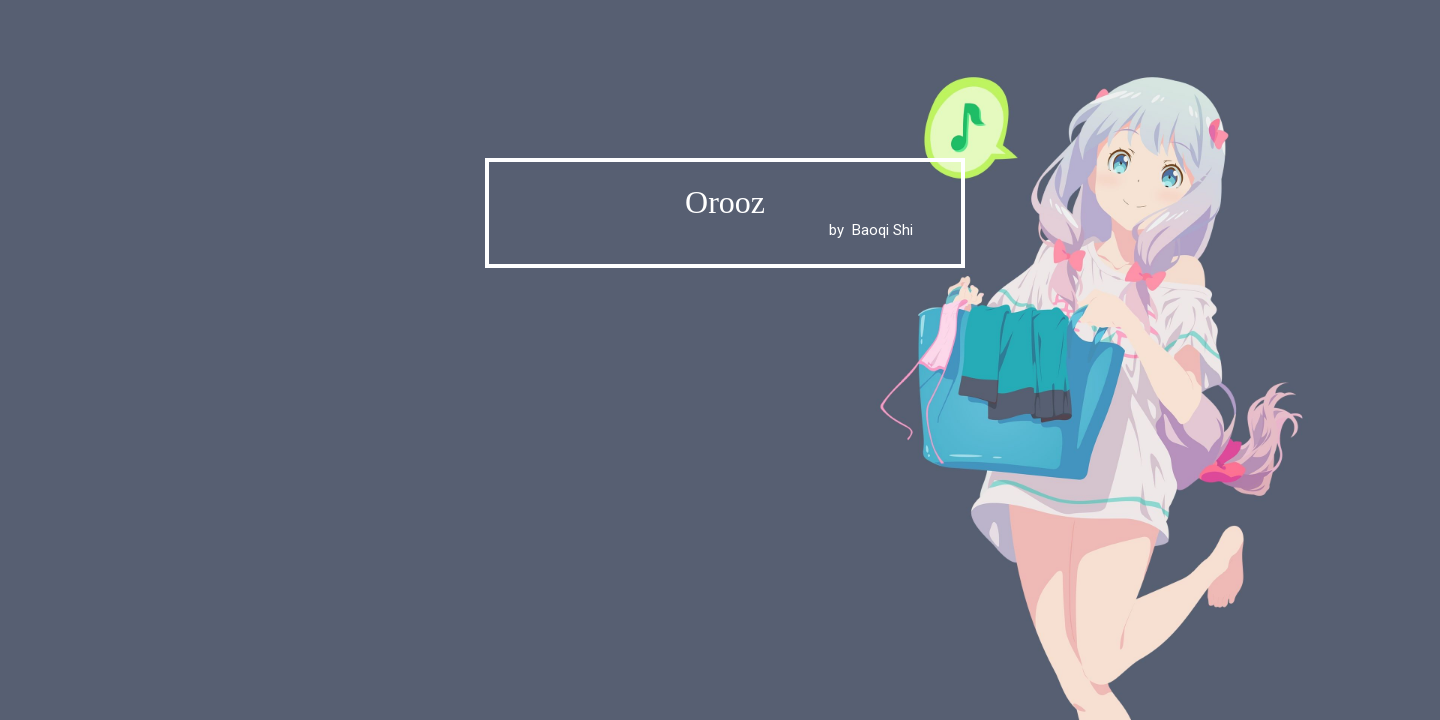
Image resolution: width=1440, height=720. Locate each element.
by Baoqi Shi (725, 230)
